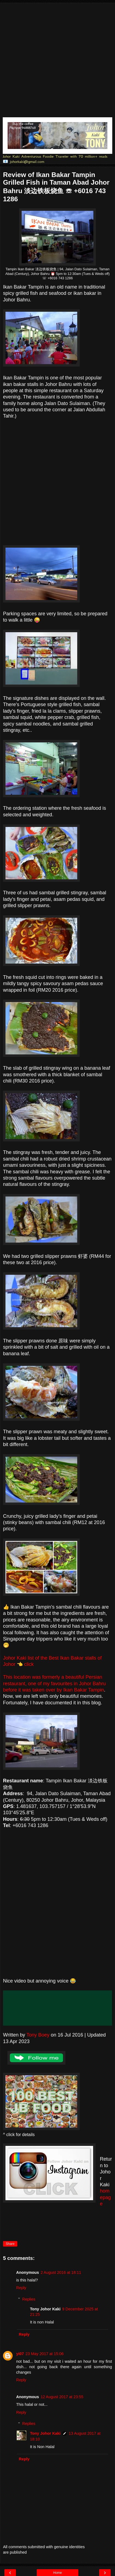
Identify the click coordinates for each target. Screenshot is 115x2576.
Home (57, 2573)
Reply (21, 2288)
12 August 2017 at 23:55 (62, 2397)
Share (10, 2244)
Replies (28, 2299)
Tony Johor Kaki (45, 2433)
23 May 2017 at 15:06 (44, 2354)
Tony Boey (37, 2035)
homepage (105, 2197)
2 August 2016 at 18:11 (61, 2272)
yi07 (20, 2354)
